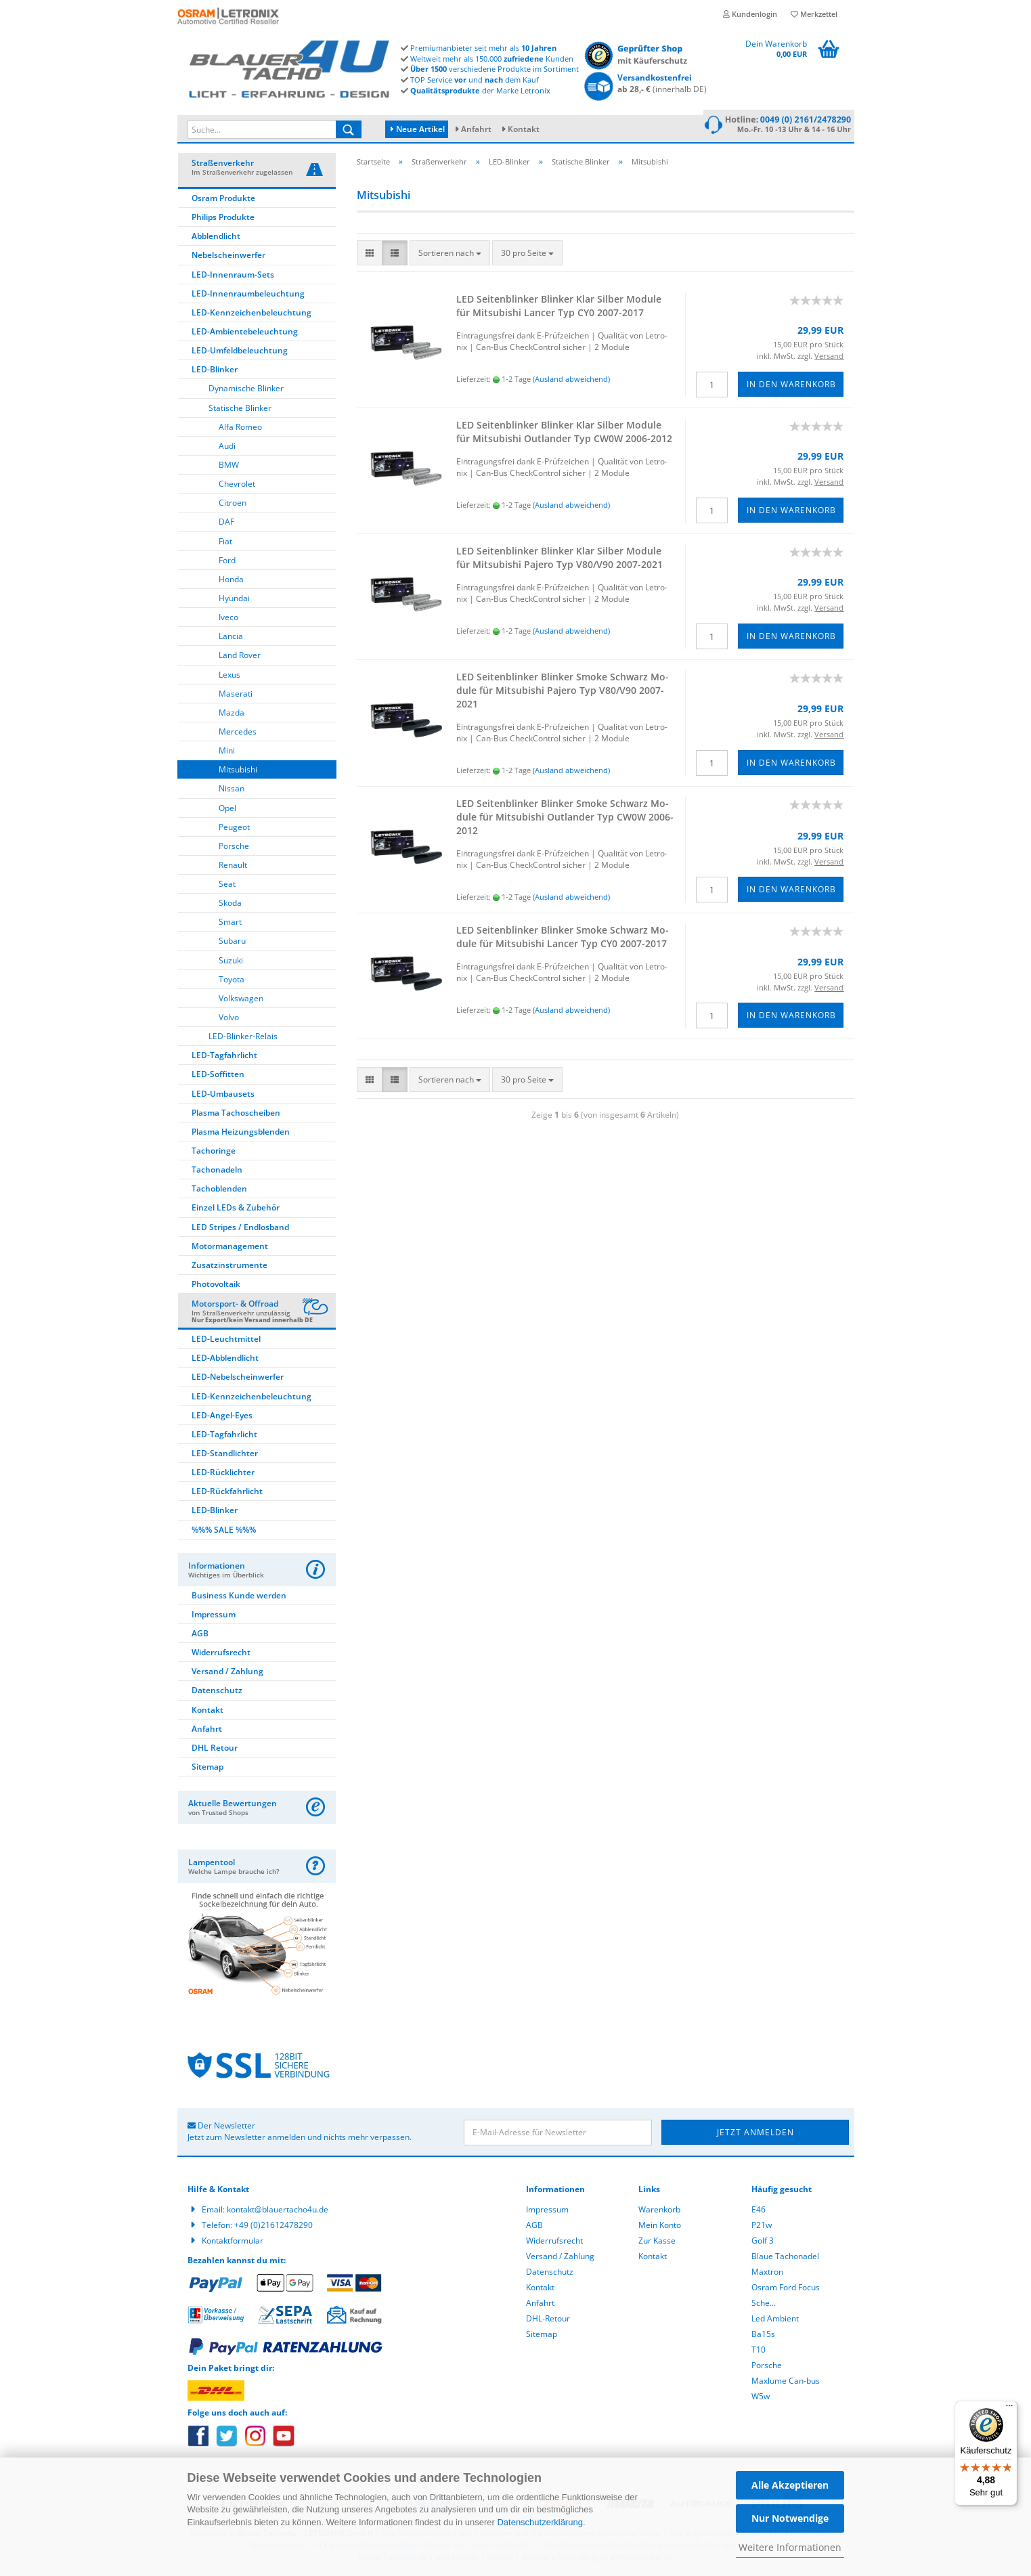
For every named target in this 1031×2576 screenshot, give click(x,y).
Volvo (229, 1019)
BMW (229, 467)
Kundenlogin (750, 14)
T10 (758, 2351)
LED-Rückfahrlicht (227, 1493)
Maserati (236, 695)
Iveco (228, 619)
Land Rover (240, 657)
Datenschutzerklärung (539, 2522)
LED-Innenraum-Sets (233, 276)
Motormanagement (230, 1248)
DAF (226, 523)
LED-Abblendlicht (225, 1360)
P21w (761, 2227)
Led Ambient (775, 2320)
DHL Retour (215, 1749)
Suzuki (231, 962)
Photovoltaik (216, 1286)
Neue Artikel (418, 129)
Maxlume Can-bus (785, 2382)
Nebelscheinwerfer (228, 257)
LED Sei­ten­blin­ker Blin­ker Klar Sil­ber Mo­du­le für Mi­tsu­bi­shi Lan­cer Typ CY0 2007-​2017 (558, 307)
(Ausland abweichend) (571, 381)
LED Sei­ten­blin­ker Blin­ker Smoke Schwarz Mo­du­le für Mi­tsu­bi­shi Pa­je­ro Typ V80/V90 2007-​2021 (562, 692)
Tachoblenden (219, 1190)
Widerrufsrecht (221, 1654)
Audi (227, 448)
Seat (227, 886)
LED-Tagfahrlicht (224, 1057)
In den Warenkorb (791, 386)
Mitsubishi (238, 771)
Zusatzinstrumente (229, 1267)
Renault (233, 867)
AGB (200, 1635)
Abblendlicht (216, 238)
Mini (227, 752)
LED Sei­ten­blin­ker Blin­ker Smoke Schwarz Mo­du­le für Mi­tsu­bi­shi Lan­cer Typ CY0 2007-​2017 (562, 938)
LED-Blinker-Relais (243, 1038)
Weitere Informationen (790, 2547)
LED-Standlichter (225, 1455)
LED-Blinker (215, 371)
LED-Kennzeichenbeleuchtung (251, 314)
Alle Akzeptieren (790, 2485)
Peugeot (234, 829)
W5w (760, 2398)
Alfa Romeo (240, 429)
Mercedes (238, 733)
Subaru (232, 942)
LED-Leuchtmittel (226, 1341)
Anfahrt (476, 129)
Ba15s (763, 2336)
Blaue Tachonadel (785, 2258)
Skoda (230, 905)
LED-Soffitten (218, 1076)
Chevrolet (237, 486)
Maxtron (767, 2273)
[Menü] (1009, 2409)
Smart (230, 924)
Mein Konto (659, 2227)
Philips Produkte (223, 219)
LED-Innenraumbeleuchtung (248, 295)
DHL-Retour (548, 2320)
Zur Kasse (657, 2242)
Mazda (231, 714)
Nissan (231, 790)
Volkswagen (241, 1000)
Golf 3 (762, 2242)
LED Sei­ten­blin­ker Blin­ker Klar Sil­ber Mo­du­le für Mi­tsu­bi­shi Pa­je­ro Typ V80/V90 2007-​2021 (559, 559)
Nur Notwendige (790, 2518)
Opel (227, 810)
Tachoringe (214, 1152)
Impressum (214, 1616)
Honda (231, 581)
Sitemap (207, 1768)
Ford (227, 562)
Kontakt (524, 129)
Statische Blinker (240, 410)
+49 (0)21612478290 (273, 2227)
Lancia (231, 638)
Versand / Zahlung (227, 1673)
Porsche (234, 848)
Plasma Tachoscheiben (236, 1114)
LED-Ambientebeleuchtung (245, 333)
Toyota (231, 981)
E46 (758, 2211)
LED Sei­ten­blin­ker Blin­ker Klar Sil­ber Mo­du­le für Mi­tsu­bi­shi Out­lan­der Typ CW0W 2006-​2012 (564, 433)
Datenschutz (217, 1692)
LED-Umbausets (223, 1095)
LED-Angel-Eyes (222, 1417)
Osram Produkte (223, 200)
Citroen (232, 504)
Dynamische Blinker (246, 390)
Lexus (229, 676)
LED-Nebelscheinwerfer (238, 1378)
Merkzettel (814, 14)
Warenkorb (659, 2211)
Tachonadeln (217, 1171)
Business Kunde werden (239, 1597)
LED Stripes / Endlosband (240, 1229)
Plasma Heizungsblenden (241, 1133)
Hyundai (234, 600)
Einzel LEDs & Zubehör (236, 1209)
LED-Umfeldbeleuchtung (240, 352)
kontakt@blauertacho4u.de (277, 2211)
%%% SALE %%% (224, 1531)
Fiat (225, 543)
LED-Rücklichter (223, 1474)
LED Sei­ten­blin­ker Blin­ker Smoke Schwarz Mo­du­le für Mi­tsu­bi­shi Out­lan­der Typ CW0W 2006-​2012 (565, 819)
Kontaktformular (232, 2242)
